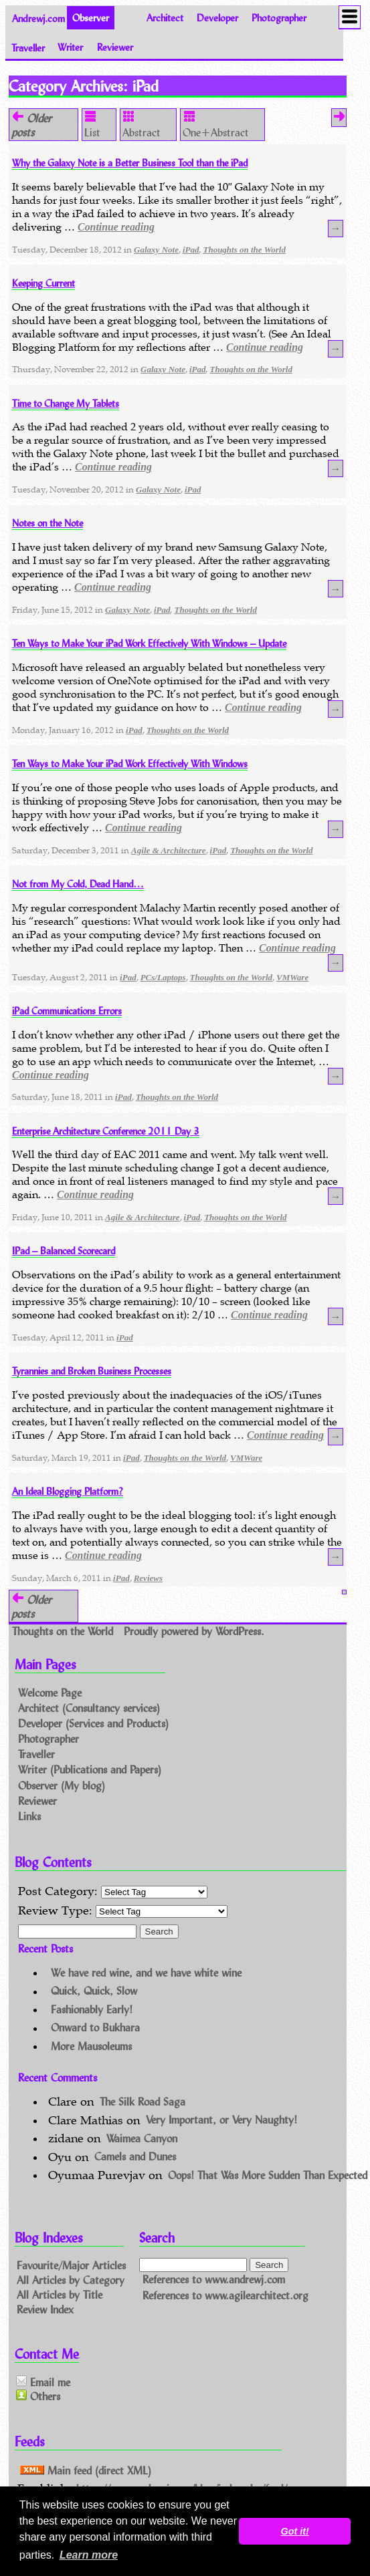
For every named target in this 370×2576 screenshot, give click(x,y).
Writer (70, 47)
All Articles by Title (59, 2294)
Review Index (45, 2308)
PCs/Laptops (163, 977)
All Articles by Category (70, 2280)
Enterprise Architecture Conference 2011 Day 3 (105, 1131)
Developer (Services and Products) (93, 1723)
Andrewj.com (38, 17)
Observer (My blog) (61, 1785)
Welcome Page (50, 1692)
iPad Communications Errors (67, 1010)
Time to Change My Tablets (65, 403)
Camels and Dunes (135, 2157)
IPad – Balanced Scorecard (63, 1250)
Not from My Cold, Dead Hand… (78, 883)
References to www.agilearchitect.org (225, 2295)
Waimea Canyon (141, 2138)
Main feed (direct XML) (85, 2470)
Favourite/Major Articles (71, 2265)
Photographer (279, 17)
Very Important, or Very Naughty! (221, 2120)
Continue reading (116, 227)
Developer (217, 17)
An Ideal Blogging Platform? (67, 1491)
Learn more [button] (89, 2555)
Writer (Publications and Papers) (89, 1770)
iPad (191, 250)
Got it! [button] (295, 2531)
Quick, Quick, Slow (94, 1991)
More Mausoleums (91, 2046)
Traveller (28, 47)
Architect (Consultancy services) (89, 1708)
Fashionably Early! (91, 2009)
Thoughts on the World (244, 250)
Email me (43, 2382)
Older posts (31, 125)
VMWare (292, 977)
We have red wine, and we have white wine (146, 1972)
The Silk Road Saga (142, 2101)
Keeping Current (43, 283)
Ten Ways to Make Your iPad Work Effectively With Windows (130, 763)
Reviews (148, 1578)
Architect (165, 17)
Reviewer (115, 47)
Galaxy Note (156, 250)
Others (38, 2396)
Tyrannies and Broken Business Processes (91, 1371)
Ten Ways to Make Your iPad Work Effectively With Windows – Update (149, 643)
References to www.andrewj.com (214, 2280)
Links (29, 1816)
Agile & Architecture (168, 850)
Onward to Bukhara (95, 2028)
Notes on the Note (47, 523)
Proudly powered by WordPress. (194, 1631)
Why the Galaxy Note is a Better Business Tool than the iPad (130, 162)
